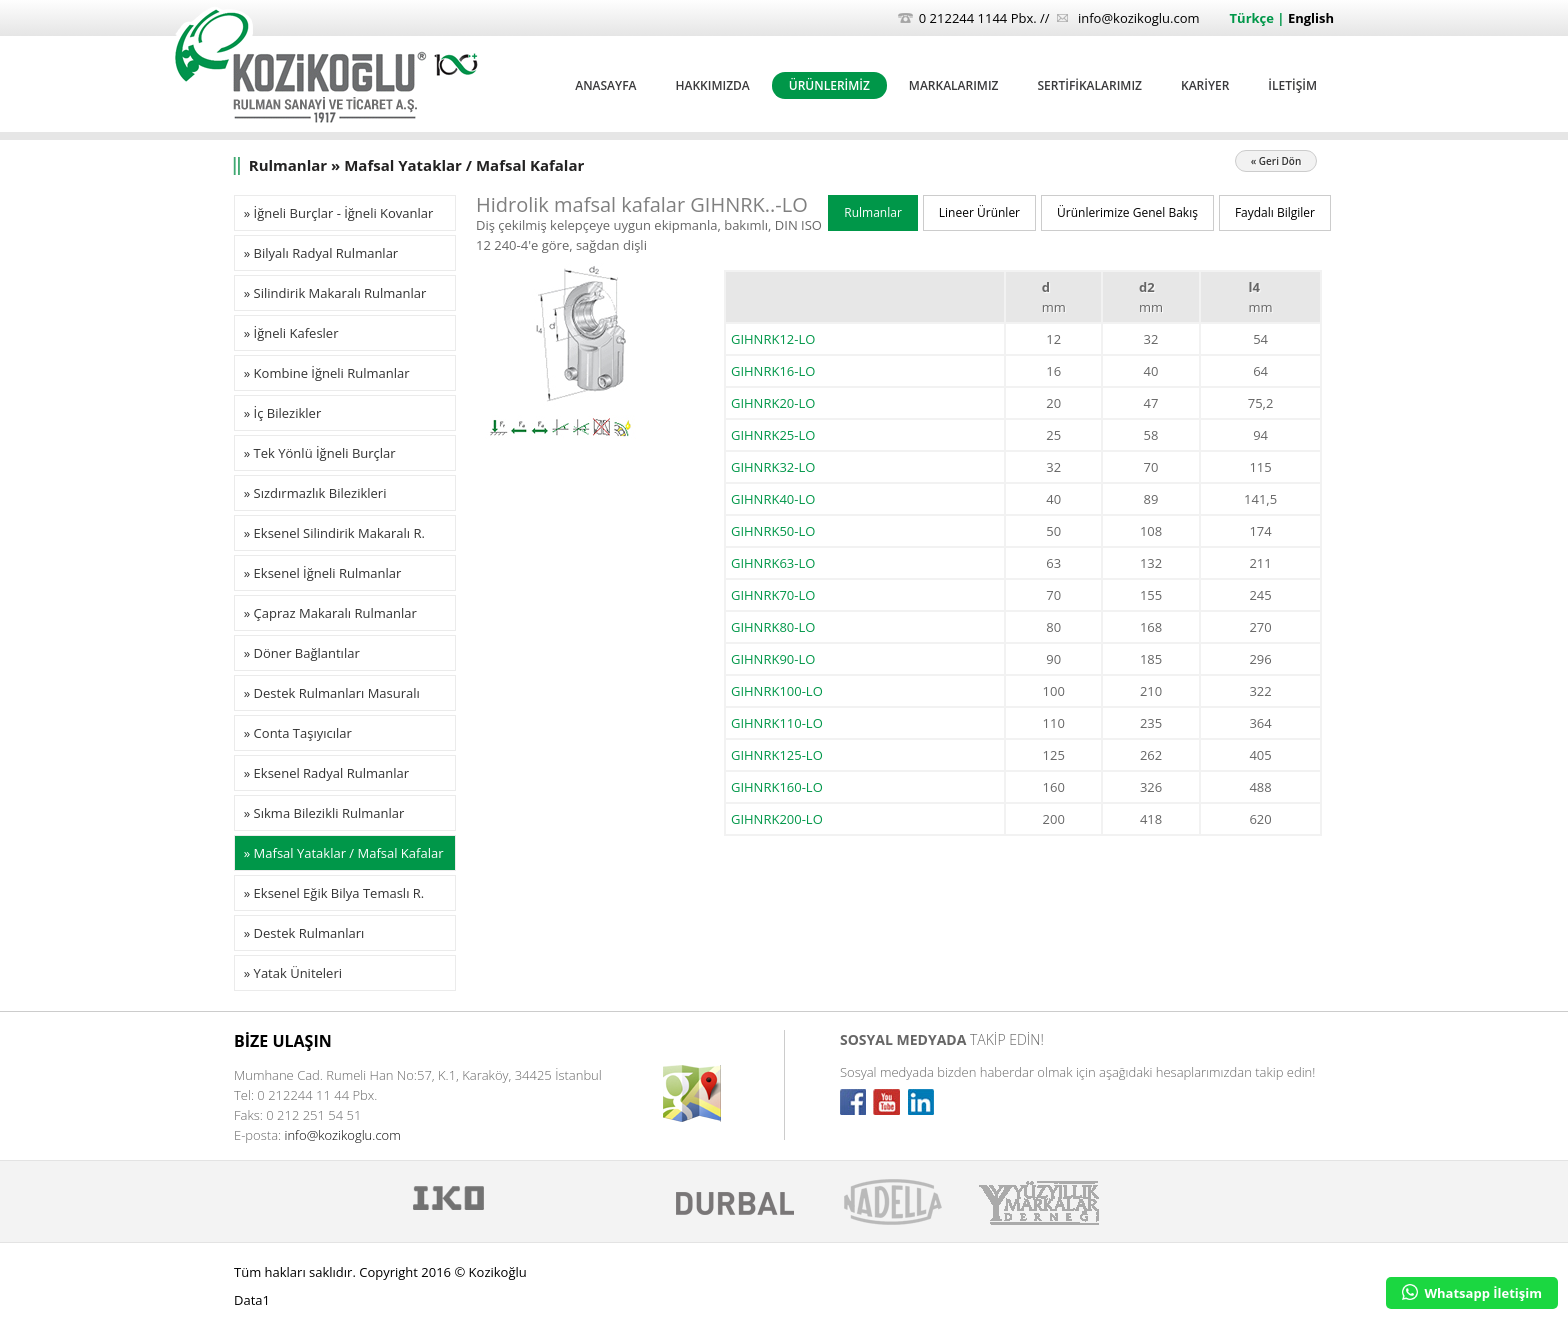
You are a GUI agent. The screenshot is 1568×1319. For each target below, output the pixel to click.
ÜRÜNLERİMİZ (829, 85)
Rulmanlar (873, 212)
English (1311, 18)
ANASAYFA (605, 85)
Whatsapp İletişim (1472, 1293)
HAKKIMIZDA (712, 85)
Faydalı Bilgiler (1275, 212)
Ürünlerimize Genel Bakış (1127, 212)
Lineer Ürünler (979, 212)
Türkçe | (1259, 18)
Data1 (252, 1300)
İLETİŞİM (1292, 85)
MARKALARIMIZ (954, 85)
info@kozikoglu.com (1139, 18)
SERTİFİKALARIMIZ (1090, 85)
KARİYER (1205, 85)
